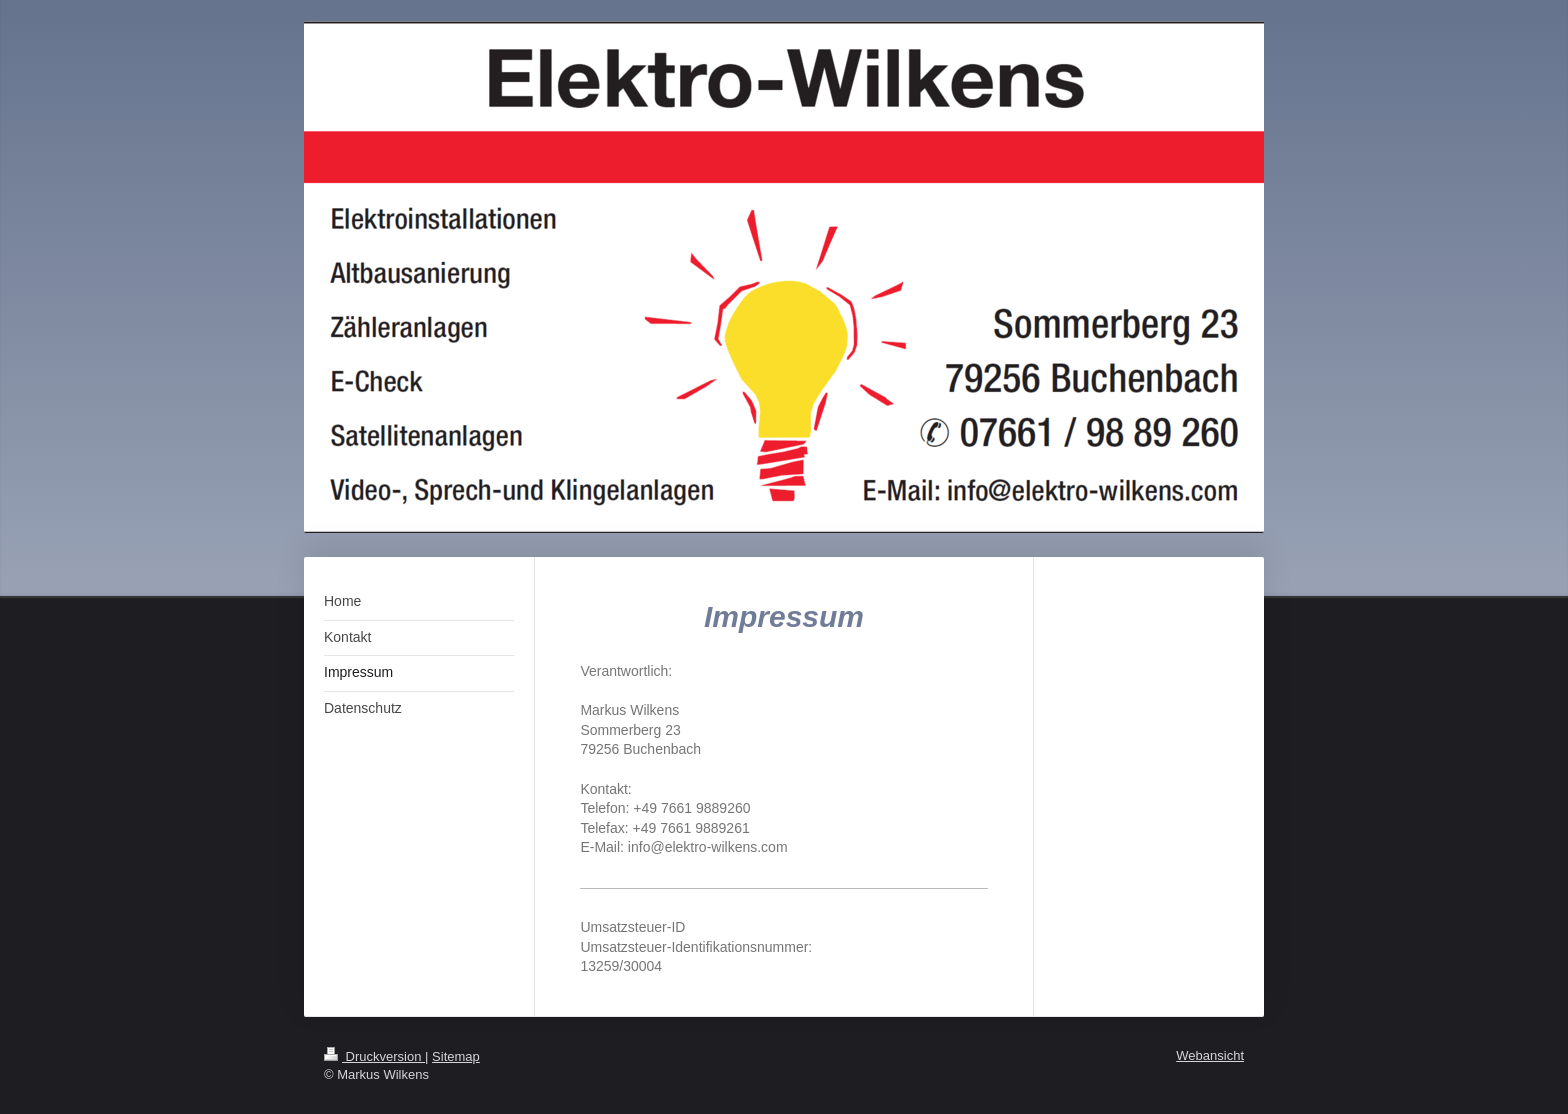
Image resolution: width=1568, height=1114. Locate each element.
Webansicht (1210, 1055)
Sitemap (456, 1056)
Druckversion (374, 1056)
